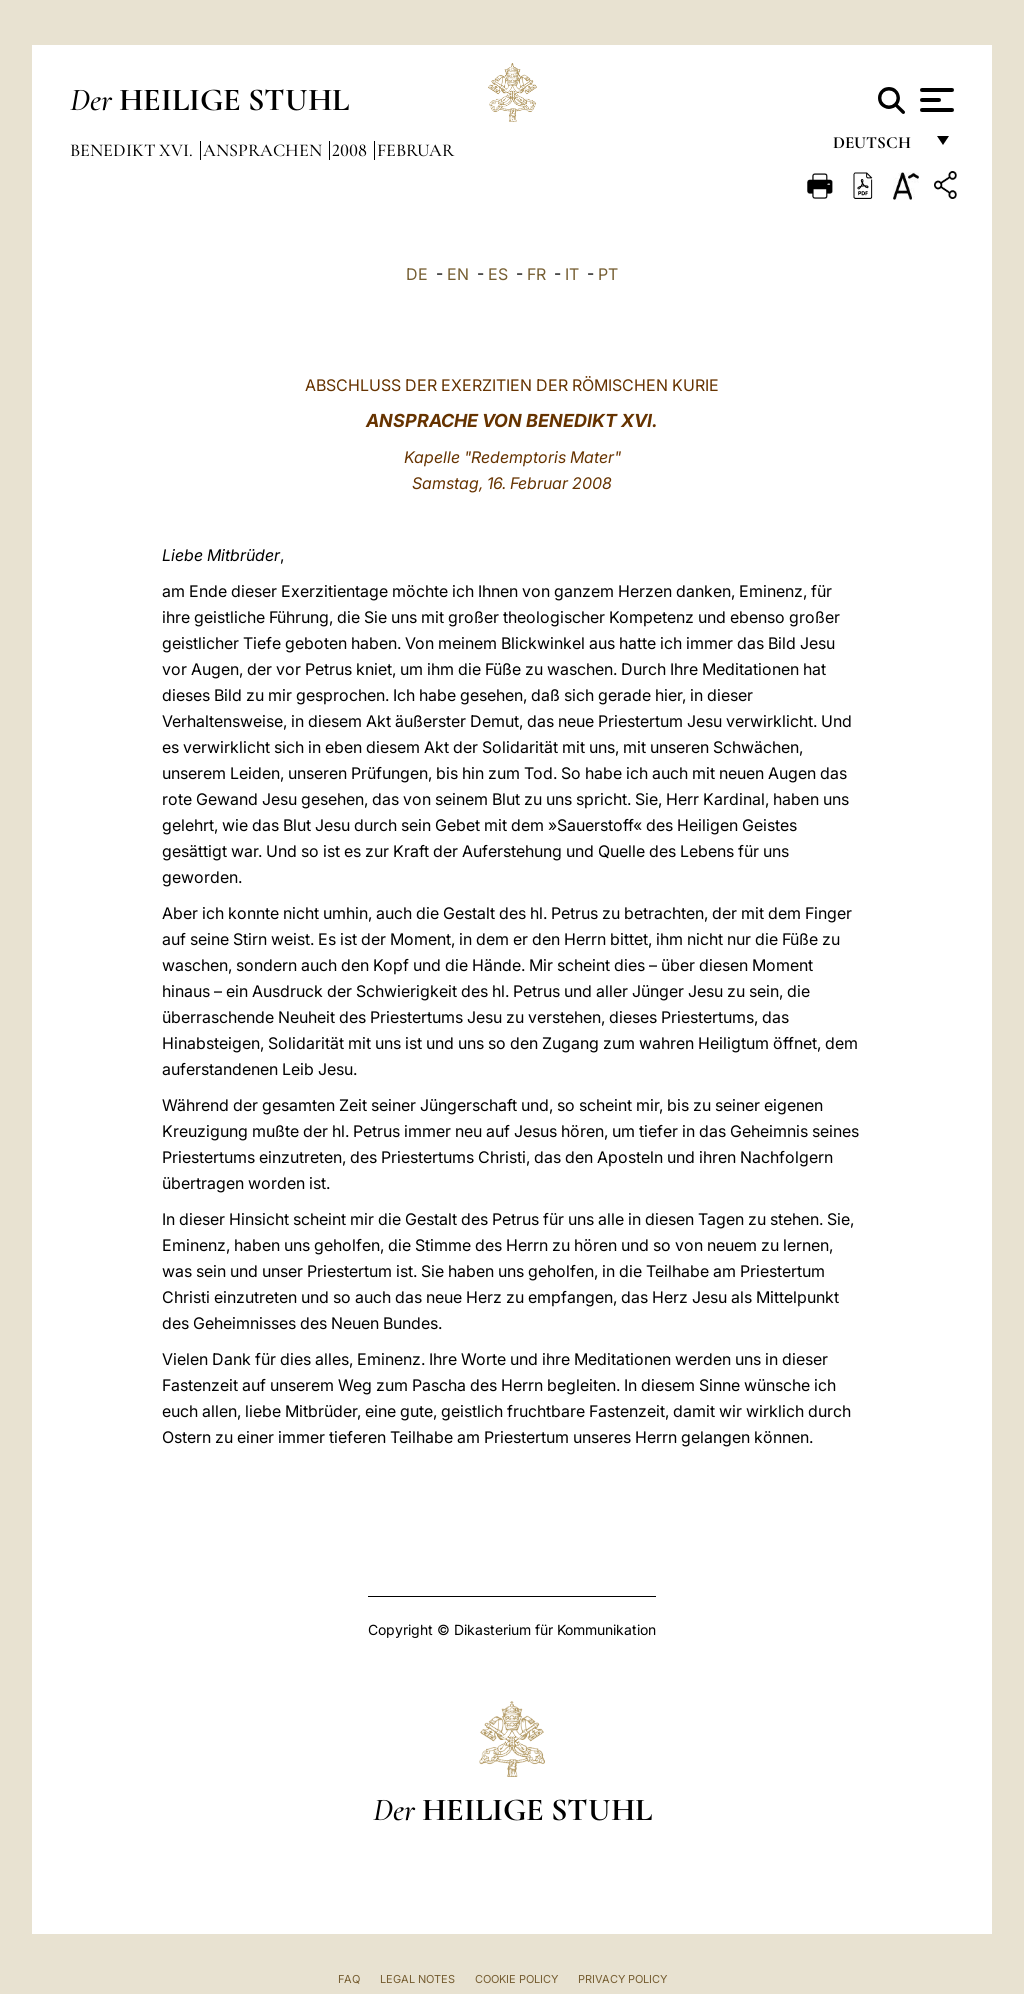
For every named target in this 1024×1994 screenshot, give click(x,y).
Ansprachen (264, 150)
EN (458, 274)
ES (498, 274)
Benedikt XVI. (133, 150)
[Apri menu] (934, 100)
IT (572, 274)
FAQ (349, 1979)
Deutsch (877, 147)
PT (608, 274)
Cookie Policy (516, 1979)
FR (536, 274)
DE (417, 274)
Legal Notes (417, 1979)
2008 (351, 150)
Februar (415, 150)
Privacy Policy (622, 1979)
